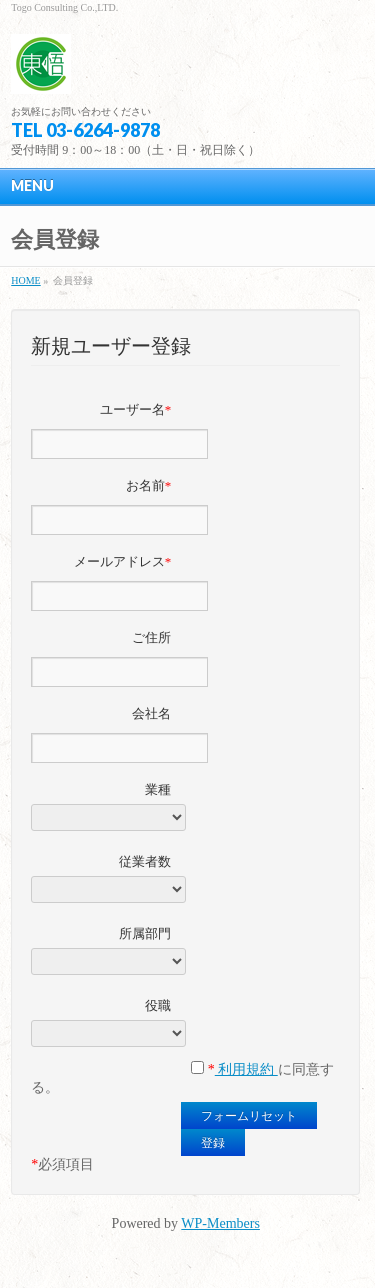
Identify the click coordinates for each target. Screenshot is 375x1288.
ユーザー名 (136, 409)
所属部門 (145, 933)
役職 (158, 1005)
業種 (158, 789)
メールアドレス (123, 561)
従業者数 (145, 861)
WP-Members (220, 1223)
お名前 (149, 485)
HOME (25, 280)
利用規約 (246, 1069)
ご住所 (151, 637)
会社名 (151, 713)
